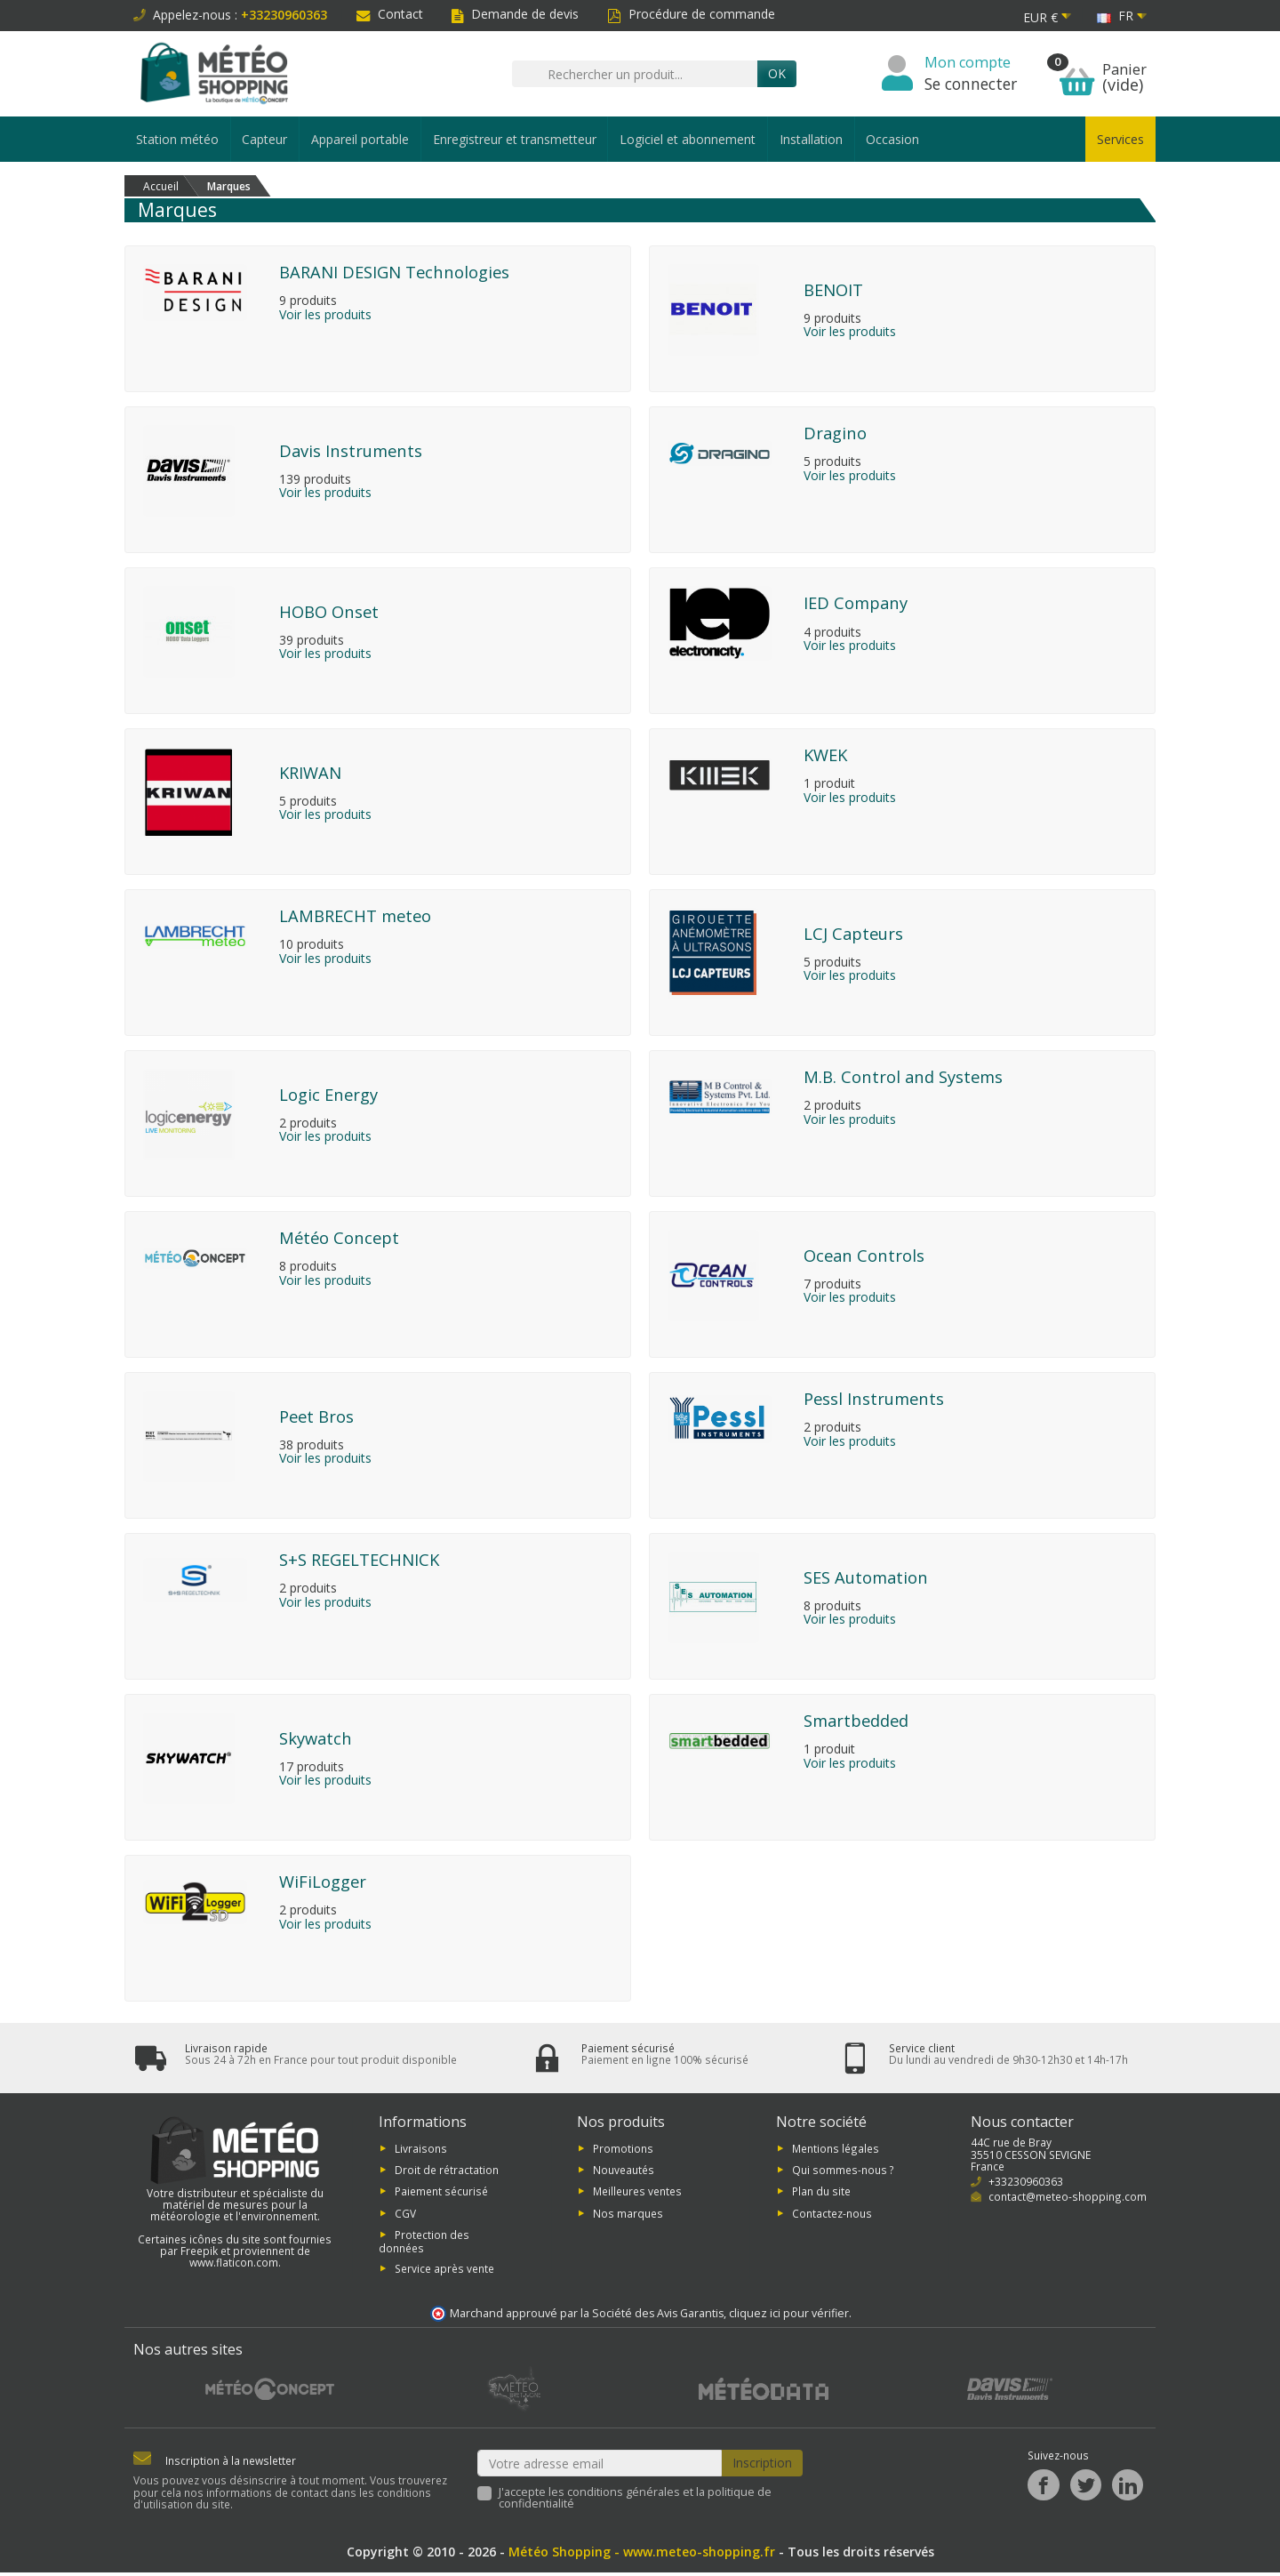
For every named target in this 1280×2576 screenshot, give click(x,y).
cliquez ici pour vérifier (789, 2316)
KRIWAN (310, 772)
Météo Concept (339, 1237)
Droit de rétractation (447, 2173)
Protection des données (424, 2245)
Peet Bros (316, 1416)
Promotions (623, 2151)
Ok (777, 73)
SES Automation (866, 1577)
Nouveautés (623, 2173)
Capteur (264, 139)
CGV (405, 2217)
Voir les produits (325, 315)
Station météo (177, 139)
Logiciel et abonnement (688, 139)
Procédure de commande (691, 13)
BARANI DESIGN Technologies (394, 272)
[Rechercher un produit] (634, 73)
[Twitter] (1085, 2488)
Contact (389, 13)
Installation (811, 139)
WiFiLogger (322, 1881)
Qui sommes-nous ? (843, 2173)
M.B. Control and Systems (903, 1076)
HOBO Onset (329, 611)
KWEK (825, 754)
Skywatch (315, 1738)
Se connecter (970, 83)
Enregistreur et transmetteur (514, 139)
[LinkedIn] (1127, 2488)
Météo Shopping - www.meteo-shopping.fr (641, 2555)
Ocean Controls (864, 1255)
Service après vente (444, 2271)
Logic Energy (328, 1094)
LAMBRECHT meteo (355, 915)
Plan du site (821, 2194)
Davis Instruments (350, 450)
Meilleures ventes (637, 2194)
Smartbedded (856, 1720)
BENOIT (833, 289)
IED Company (856, 602)
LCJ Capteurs (853, 933)
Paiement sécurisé (441, 2194)
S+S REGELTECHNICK (359, 1559)
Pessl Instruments (874, 1398)
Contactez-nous (832, 2217)
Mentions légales (835, 2151)
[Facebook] (1043, 2488)
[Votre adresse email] (600, 2467)
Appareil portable (360, 139)
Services (1120, 139)
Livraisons (421, 2151)
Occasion (892, 139)
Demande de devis (515, 13)
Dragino (835, 432)
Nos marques (628, 2217)
